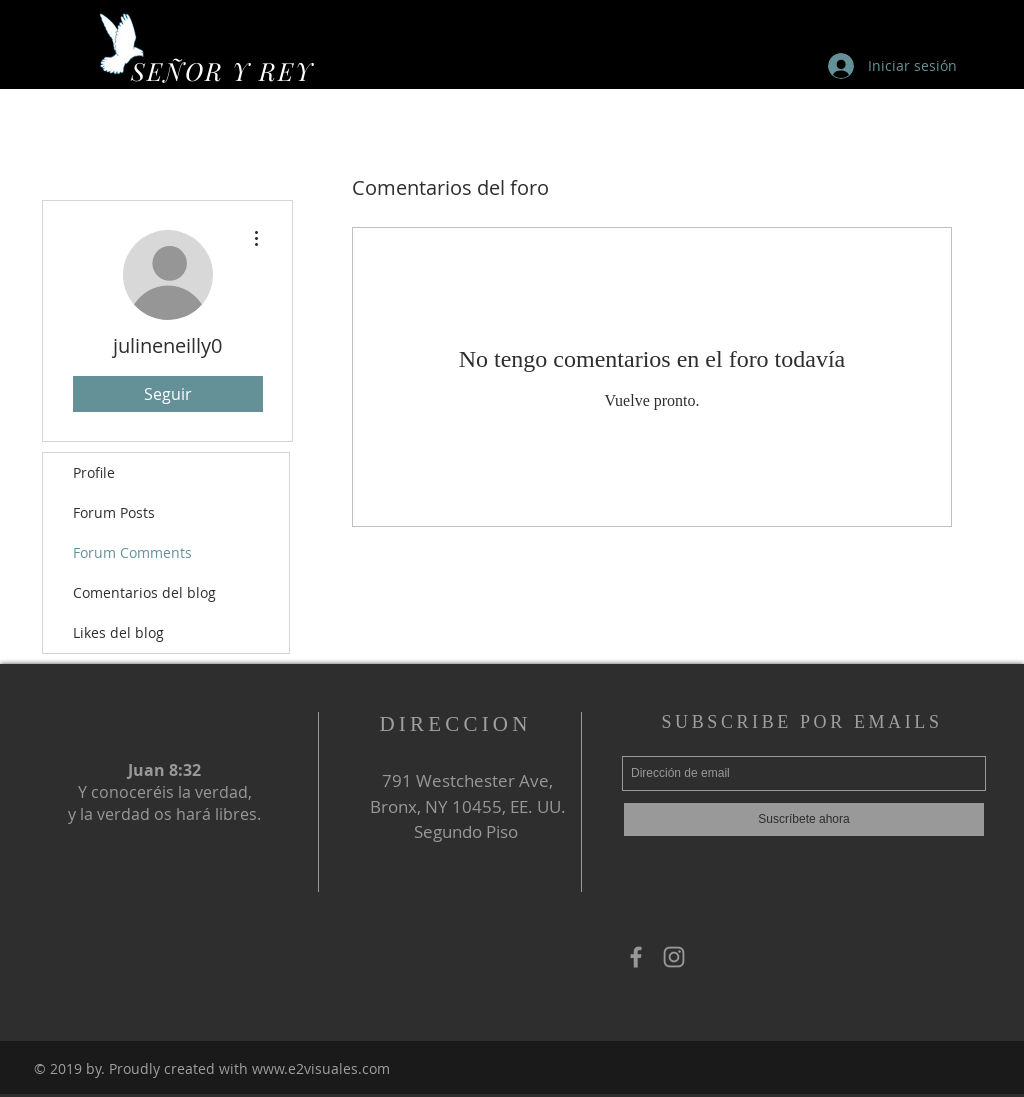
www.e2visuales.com (321, 1068)
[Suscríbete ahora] (804, 819)
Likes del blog (118, 632)
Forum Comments (132, 552)
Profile (94, 472)
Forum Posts (114, 512)
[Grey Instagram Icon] (674, 957)
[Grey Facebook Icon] (636, 957)
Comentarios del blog (144, 592)
